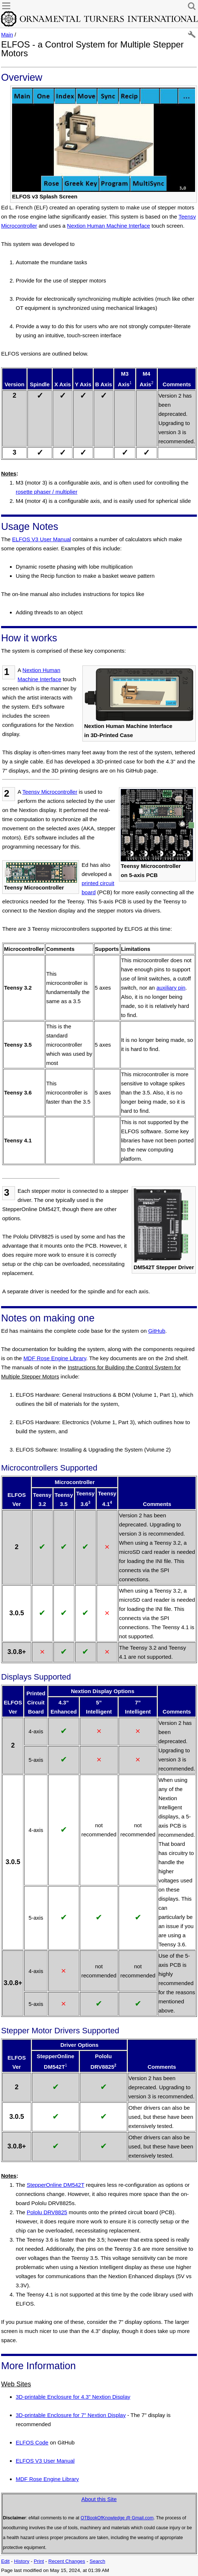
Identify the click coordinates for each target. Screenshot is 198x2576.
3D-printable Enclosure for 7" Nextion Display (71, 2415)
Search (97, 2561)
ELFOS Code (32, 2442)
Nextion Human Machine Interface (108, 226)
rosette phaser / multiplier (46, 492)
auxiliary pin (170, 988)
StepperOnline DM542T (55, 2185)
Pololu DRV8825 (47, 2212)
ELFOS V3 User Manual (41, 539)
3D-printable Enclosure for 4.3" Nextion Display (73, 2397)
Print (39, 2561)
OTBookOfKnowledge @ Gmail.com (117, 2517)
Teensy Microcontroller (49, 792)
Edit (5, 2561)
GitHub (156, 1331)
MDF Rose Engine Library (54, 1358)
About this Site (99, 2499)
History (21, 2561)
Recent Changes (66, 2561)
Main (7, 34)
